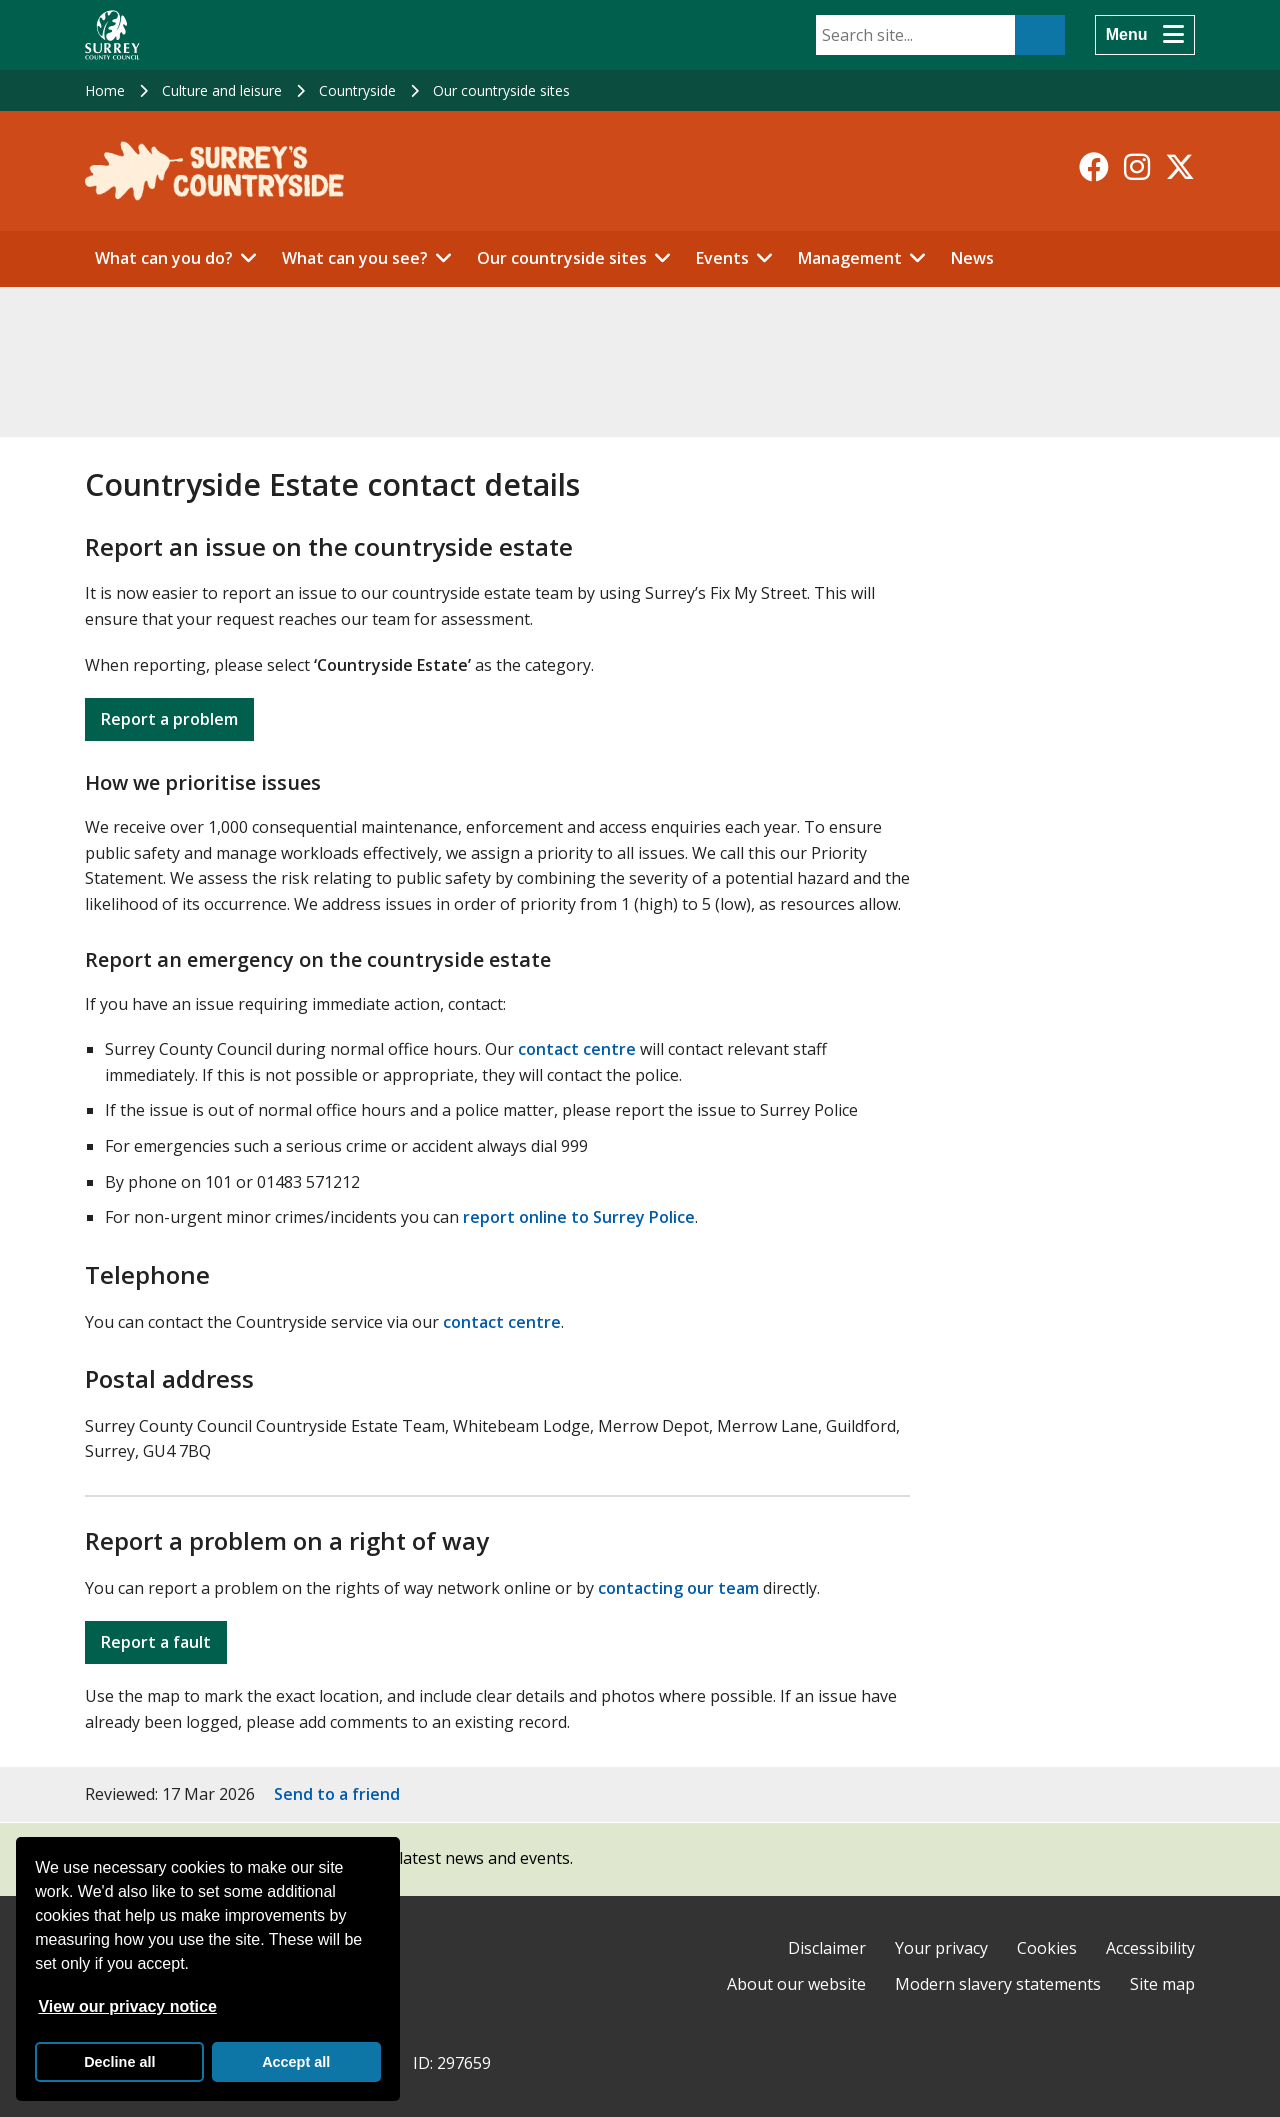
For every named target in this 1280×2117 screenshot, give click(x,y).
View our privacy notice (127, 2006)
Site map (1162, 1984)
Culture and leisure (222, 90)
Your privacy (941, 1948)
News (972, 258)
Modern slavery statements (998, 1984)
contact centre (577, 1049)
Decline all (119, 2062)
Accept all (296, 2062)
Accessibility (1150, 1948)
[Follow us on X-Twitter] (1180, 167)
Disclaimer (827, 1948)
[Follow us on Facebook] (1094, 167)
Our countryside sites (501, 90)
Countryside (357, 90)
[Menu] (1145, 35)
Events (722, 258)
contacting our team (678, 1588)
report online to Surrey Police (579, 1217)
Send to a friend (337, 1794)
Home (105, 90)
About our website (796, 1984)
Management (850, 258)
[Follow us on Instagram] (1137, 167)
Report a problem (169, 719)
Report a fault (156, 1642)
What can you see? (355, 258)
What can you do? (164, 258)
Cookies (1047, 1948)
